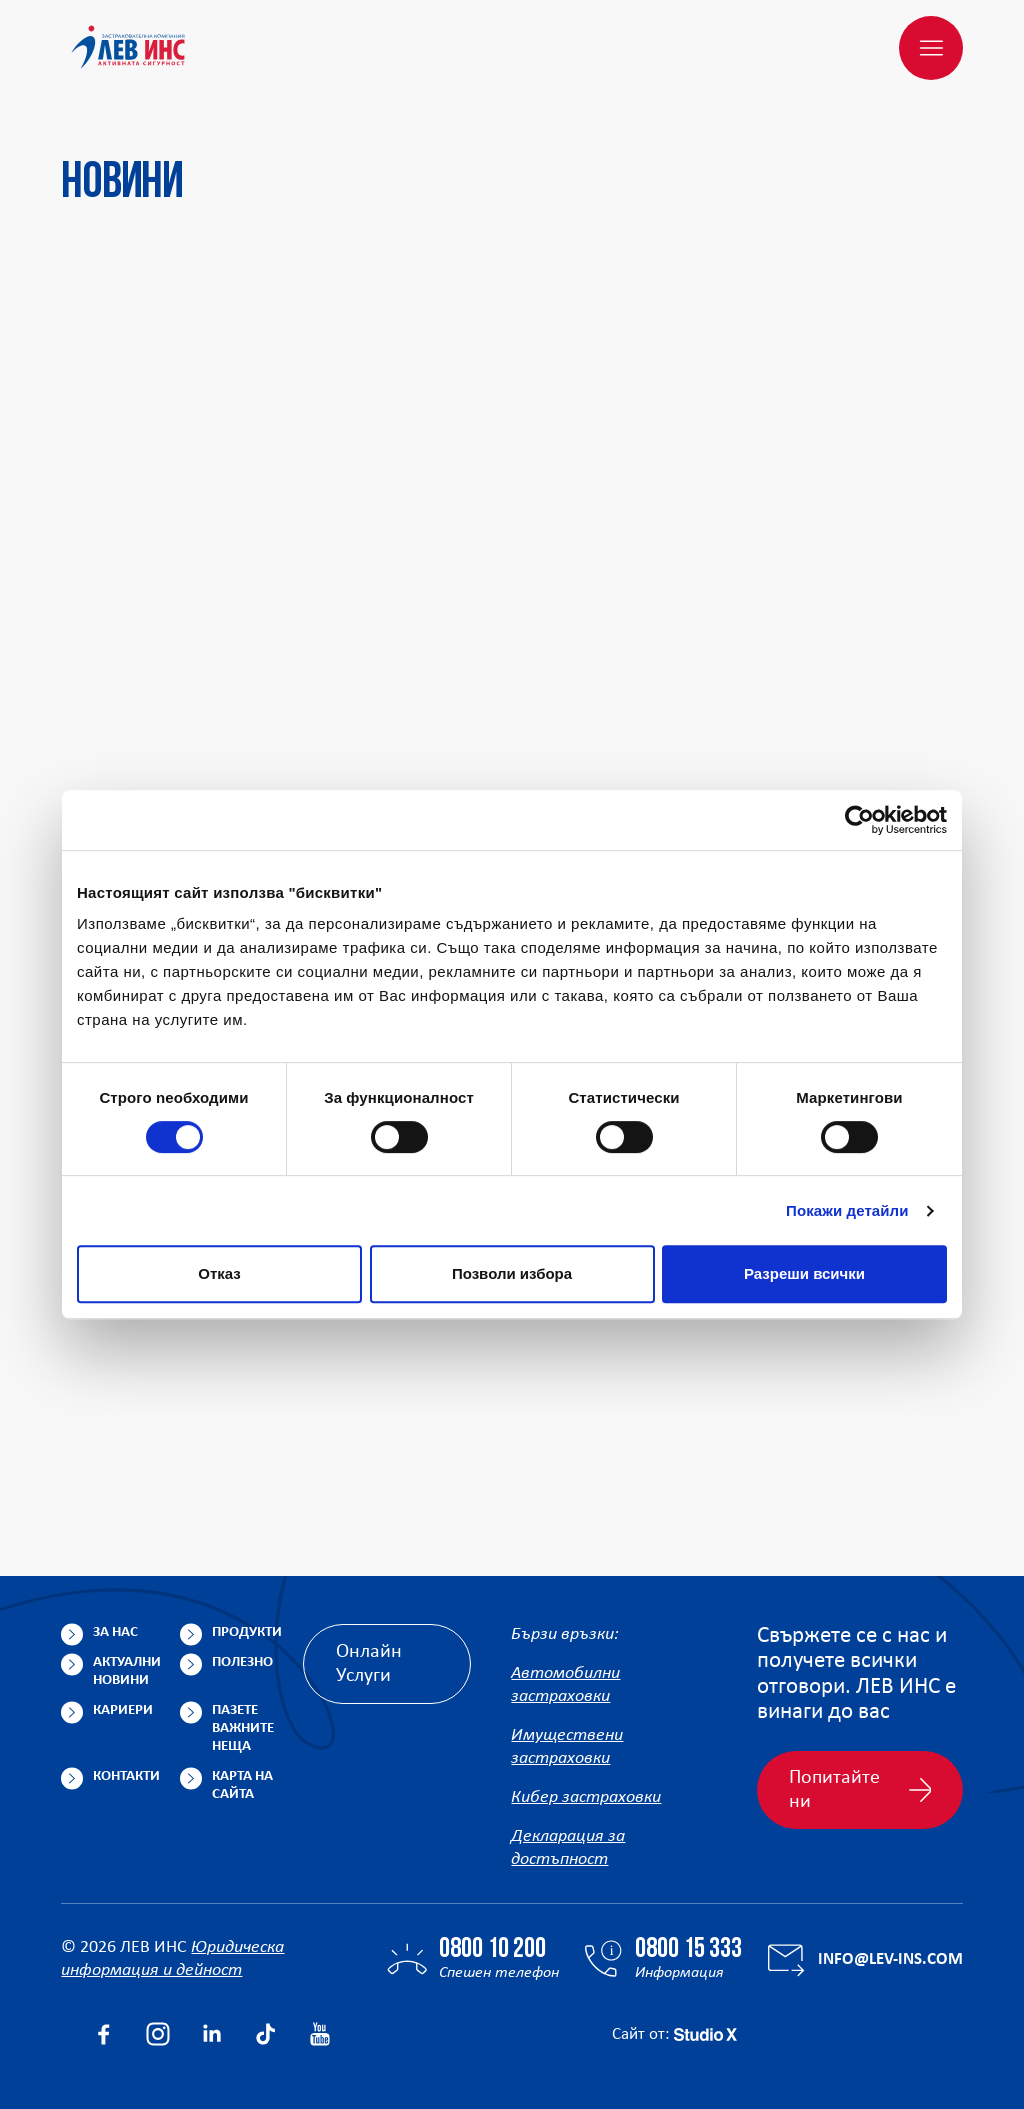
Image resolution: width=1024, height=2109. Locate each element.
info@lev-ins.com (890, 1959)
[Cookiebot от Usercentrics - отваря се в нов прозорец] (859, 820)
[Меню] (931, 48)
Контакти (126, 1776)
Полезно (242, 1662)
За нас (115, 1632)
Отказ (219, 1273)
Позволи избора (512, 1273)
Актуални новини (127, 1671)
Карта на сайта (242, 1785)
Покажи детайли (847, 1210)
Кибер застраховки (586, 1797)
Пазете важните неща (243, 1728)
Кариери (123, 1710)
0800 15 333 (688, 1950)
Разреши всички (804, 1273)
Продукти (247, 1632)
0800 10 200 (492, 1950)
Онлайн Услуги (369, 1664)
